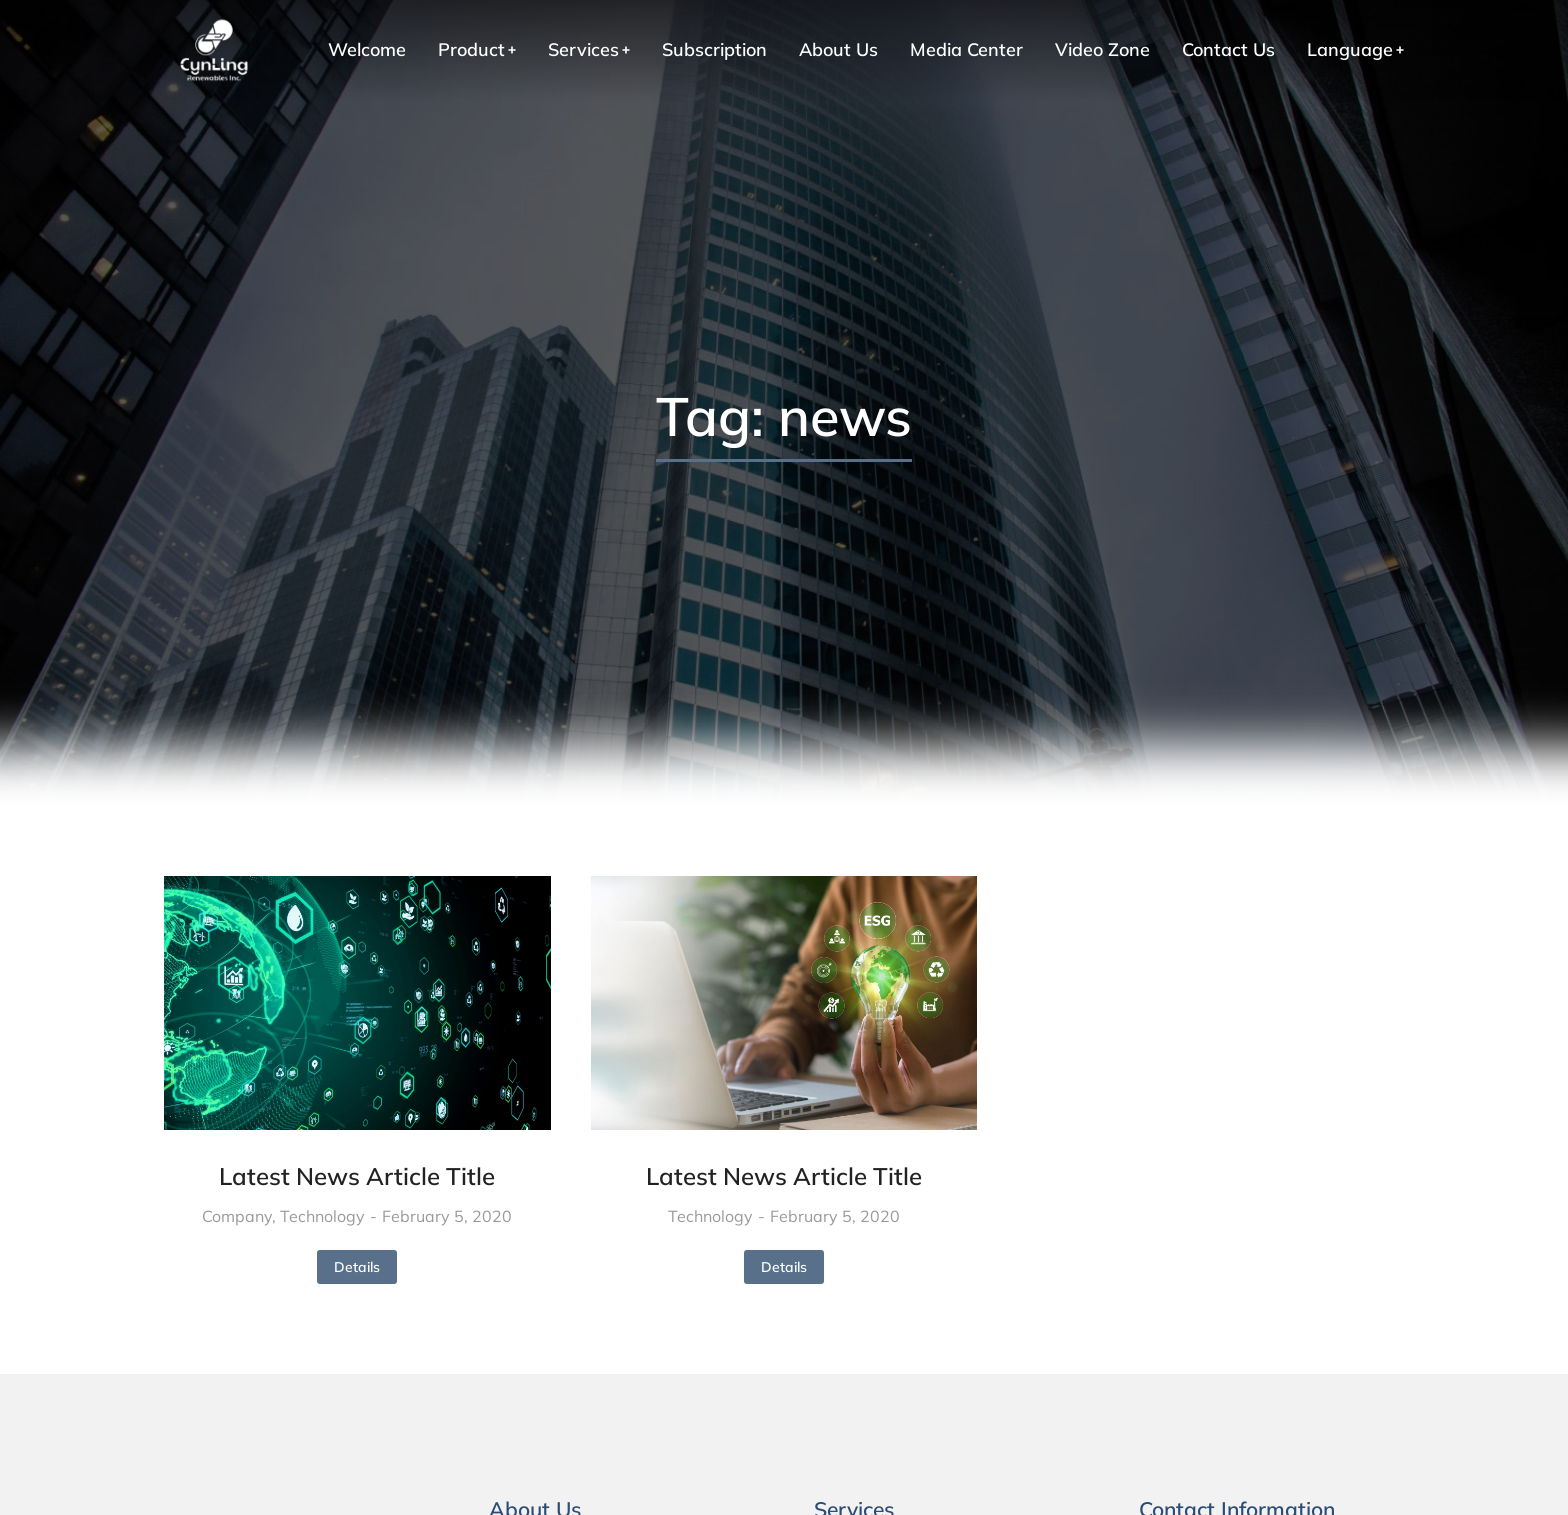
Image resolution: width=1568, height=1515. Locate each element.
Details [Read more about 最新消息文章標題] (357, 1267)
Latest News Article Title (357, 1176)
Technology (322, 1216)
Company (237, 1216)
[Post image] (357, 1003)
